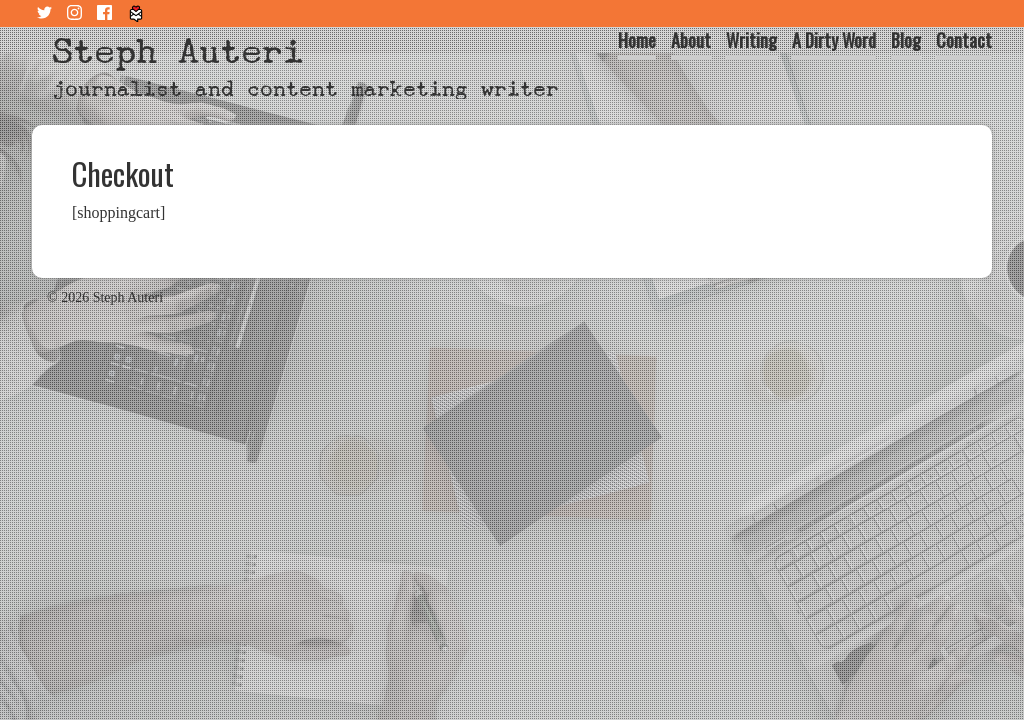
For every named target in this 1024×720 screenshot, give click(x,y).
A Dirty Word (834, 40)
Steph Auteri (178, 51)
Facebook (107, 13)
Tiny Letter (137, 13)
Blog (906, 40)
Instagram (77, 13)
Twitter (47, 13)
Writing (751, 40)
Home (637, 40)
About (691, 40)
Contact (964, 40)
